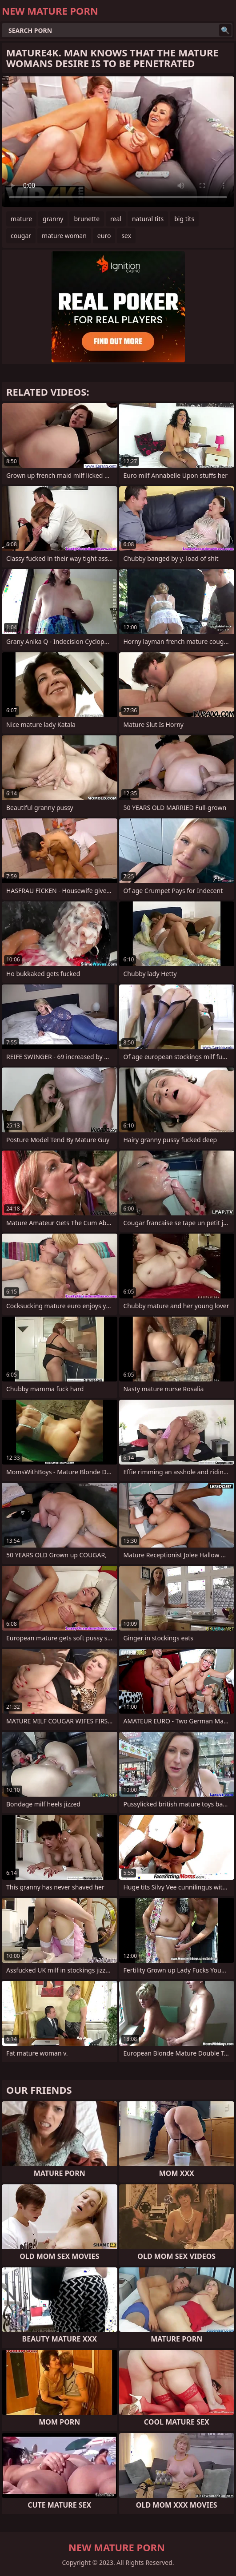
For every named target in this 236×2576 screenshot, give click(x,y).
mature (21, 218)
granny (53, 218)
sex (126, 235)
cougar (21, 235)
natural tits (148, 218)
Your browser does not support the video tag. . (118, 141)
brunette (87, 218)
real (115, 218)
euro (104, 235)
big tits (184, 218)
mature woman (64, 235)
